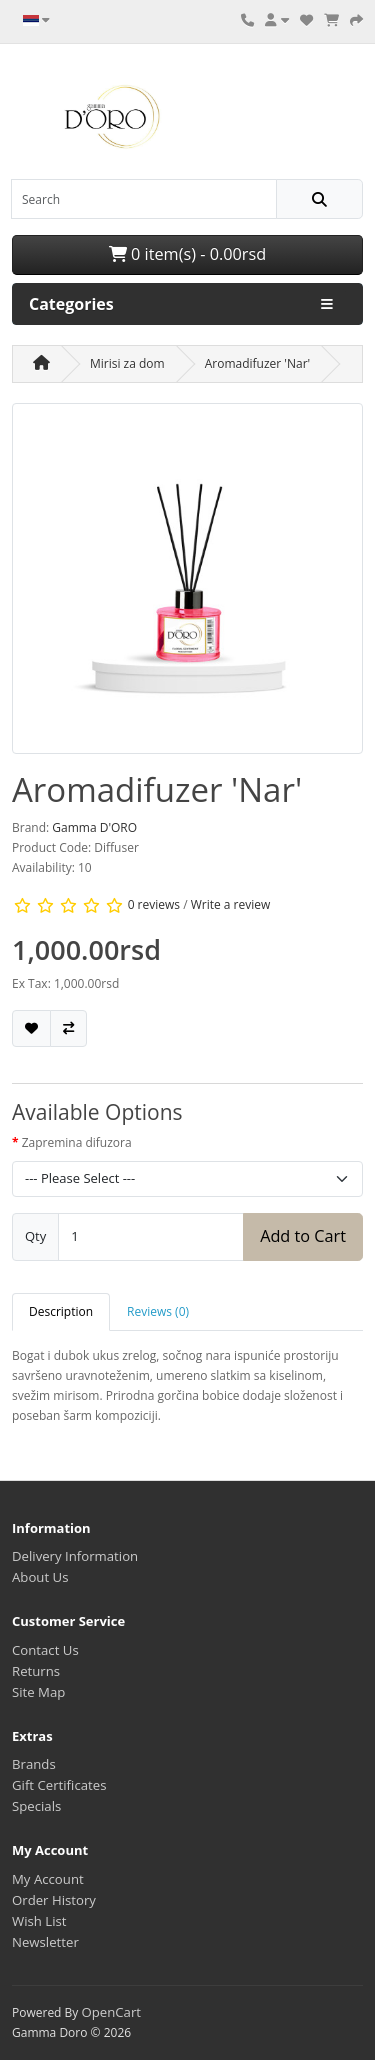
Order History (54, 1900)
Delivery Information (75, 1556)
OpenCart (111, 2012)
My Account (48, 1879)
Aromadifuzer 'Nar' (258, 363)
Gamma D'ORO (94, 827)
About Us (40, 1577)
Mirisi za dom (127, 363)
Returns (36, 1671)
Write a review (231, 904)
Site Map (38, 1692)
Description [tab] (61, 1311)
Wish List (39, 1921)
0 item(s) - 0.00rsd (187, 254)
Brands (34, 1764)
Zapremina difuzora (77, 1142)
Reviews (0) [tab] (158, 1311)
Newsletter (45, 1942)
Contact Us (45, 1650)
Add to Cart (303, 1236)
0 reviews (154, 904)
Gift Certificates (59, 1785)
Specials (36, 1806)
